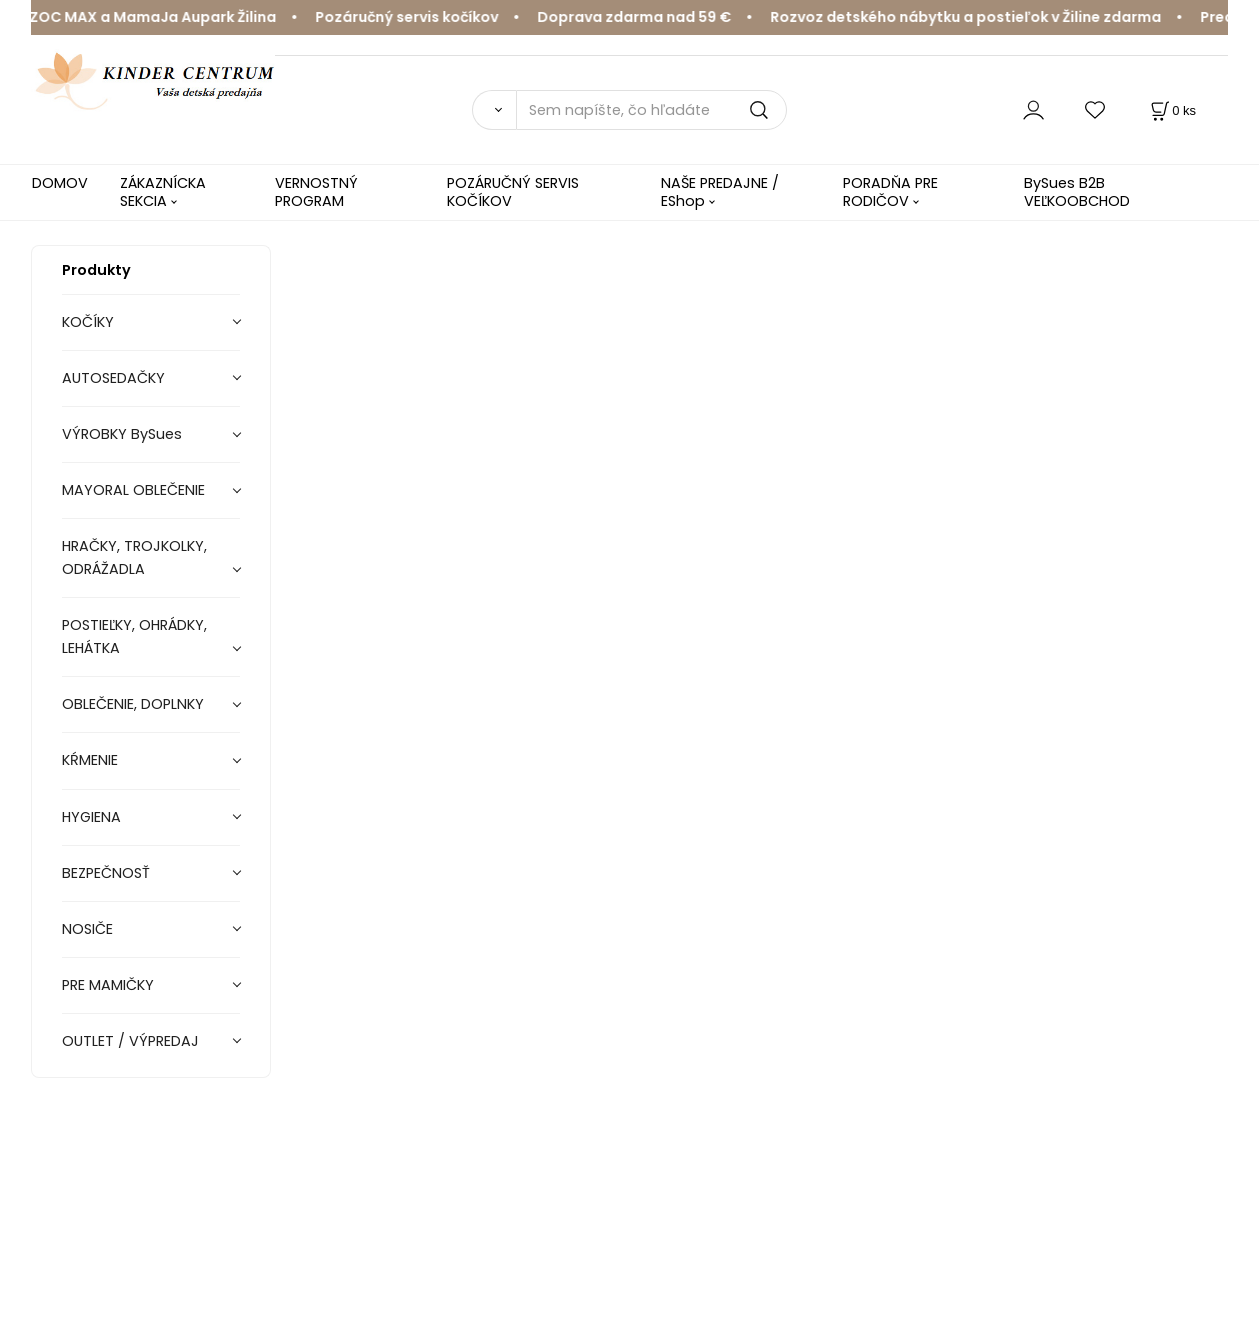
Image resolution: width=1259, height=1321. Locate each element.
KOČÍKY (88, 322)
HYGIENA (91, 817)
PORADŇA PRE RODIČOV (890, 191)
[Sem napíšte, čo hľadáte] (651, 110)
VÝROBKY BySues (122, 434)
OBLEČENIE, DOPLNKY (133, 704)
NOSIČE (87, 929)
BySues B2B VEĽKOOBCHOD (1077, 191)
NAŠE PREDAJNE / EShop (720, 191)
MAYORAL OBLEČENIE (133, 490)
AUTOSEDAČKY (113, 378)
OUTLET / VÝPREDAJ (130, 1041)
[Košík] (1171, 110)
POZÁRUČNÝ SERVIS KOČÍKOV (513, 191)
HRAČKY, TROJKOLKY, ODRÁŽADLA (134, 557)
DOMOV (60, 183)
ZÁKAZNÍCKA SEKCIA (163, 191)
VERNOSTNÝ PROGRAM (316, 191)
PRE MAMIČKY (108, 985)
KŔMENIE (90, 760)
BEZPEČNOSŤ (106, 873)
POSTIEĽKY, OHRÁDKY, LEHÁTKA (134, 636)
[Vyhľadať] (494, 110)
